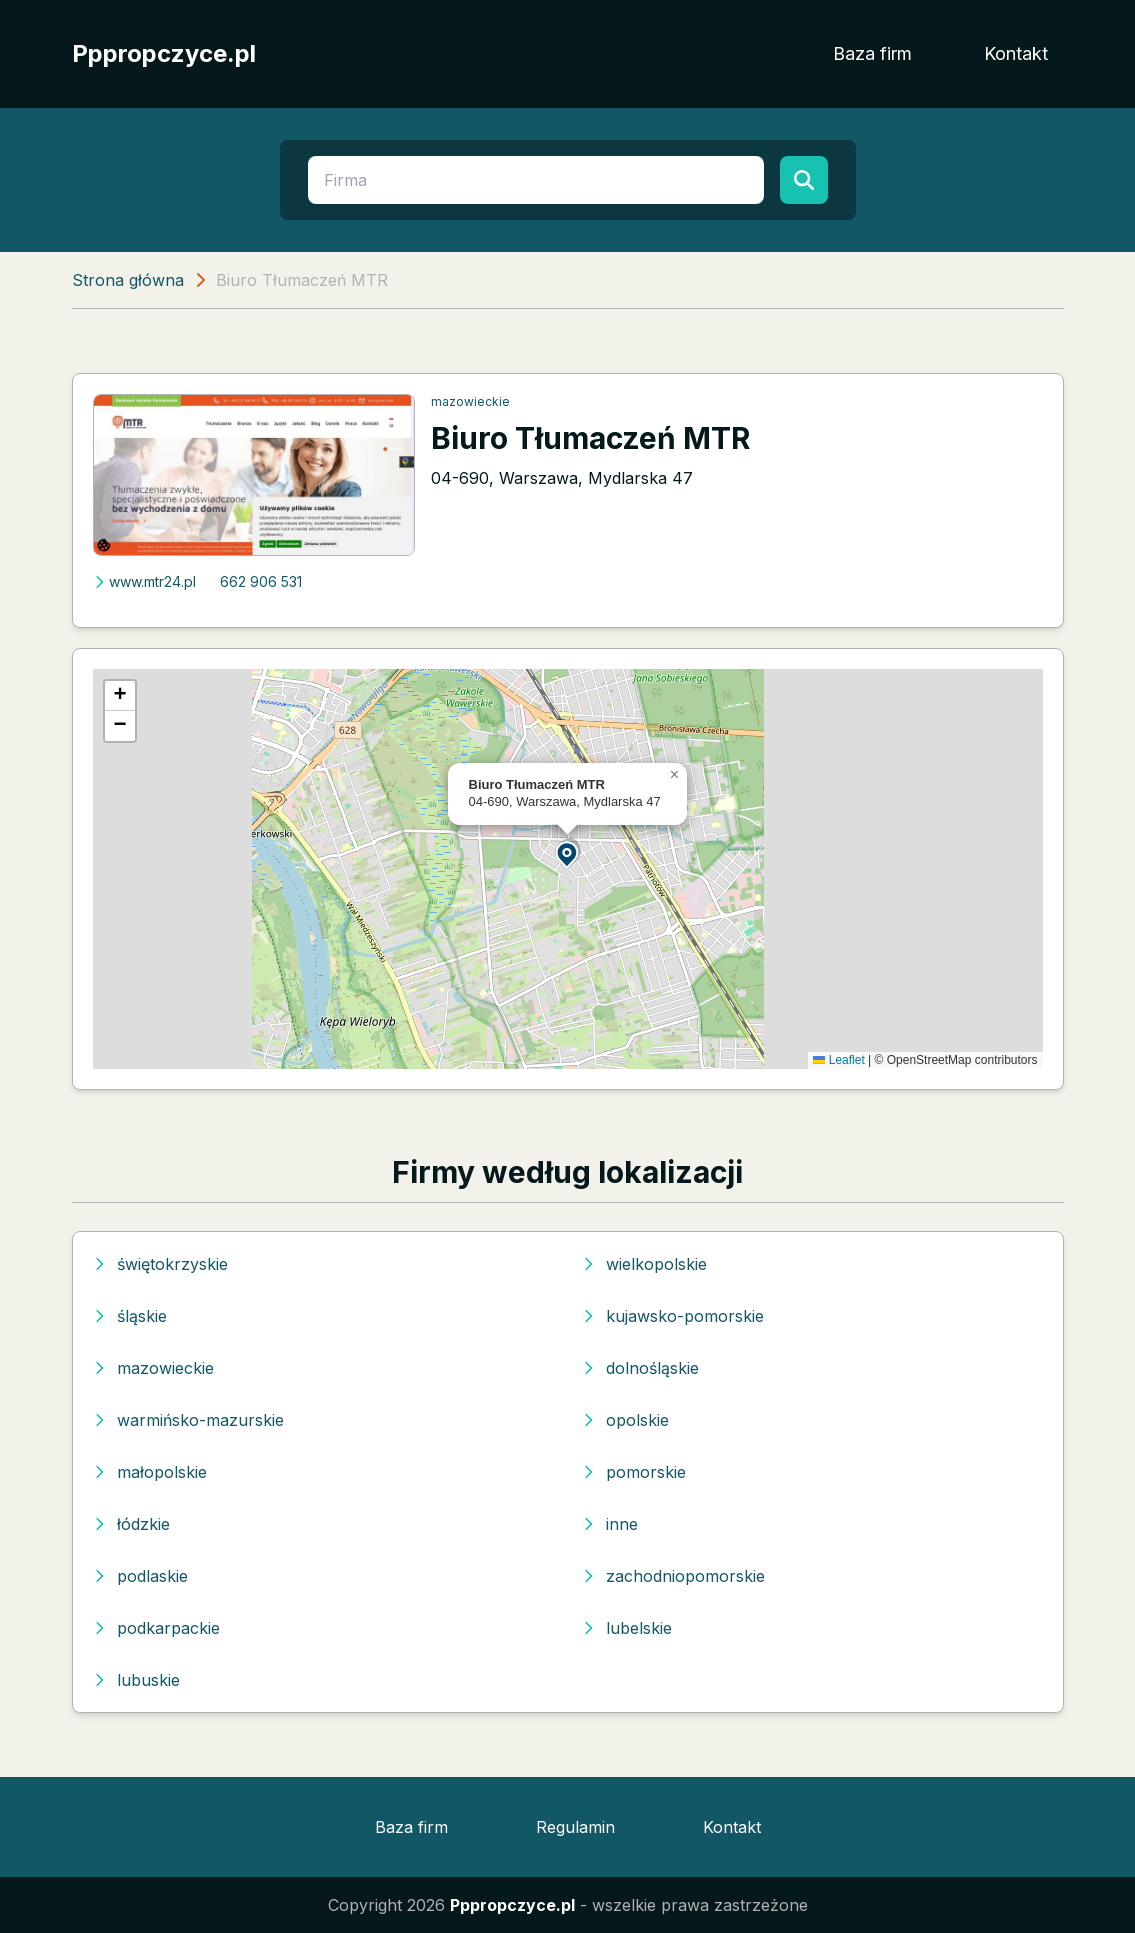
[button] (568, 853)
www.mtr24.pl (144, 581)
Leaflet (838, 1060)
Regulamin (575, 1827)
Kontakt (1016, 53)
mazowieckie (470, 401)
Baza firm (872, 53)
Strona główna (128, 280)
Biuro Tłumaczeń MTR (590, 438)
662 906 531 (261, 581)
